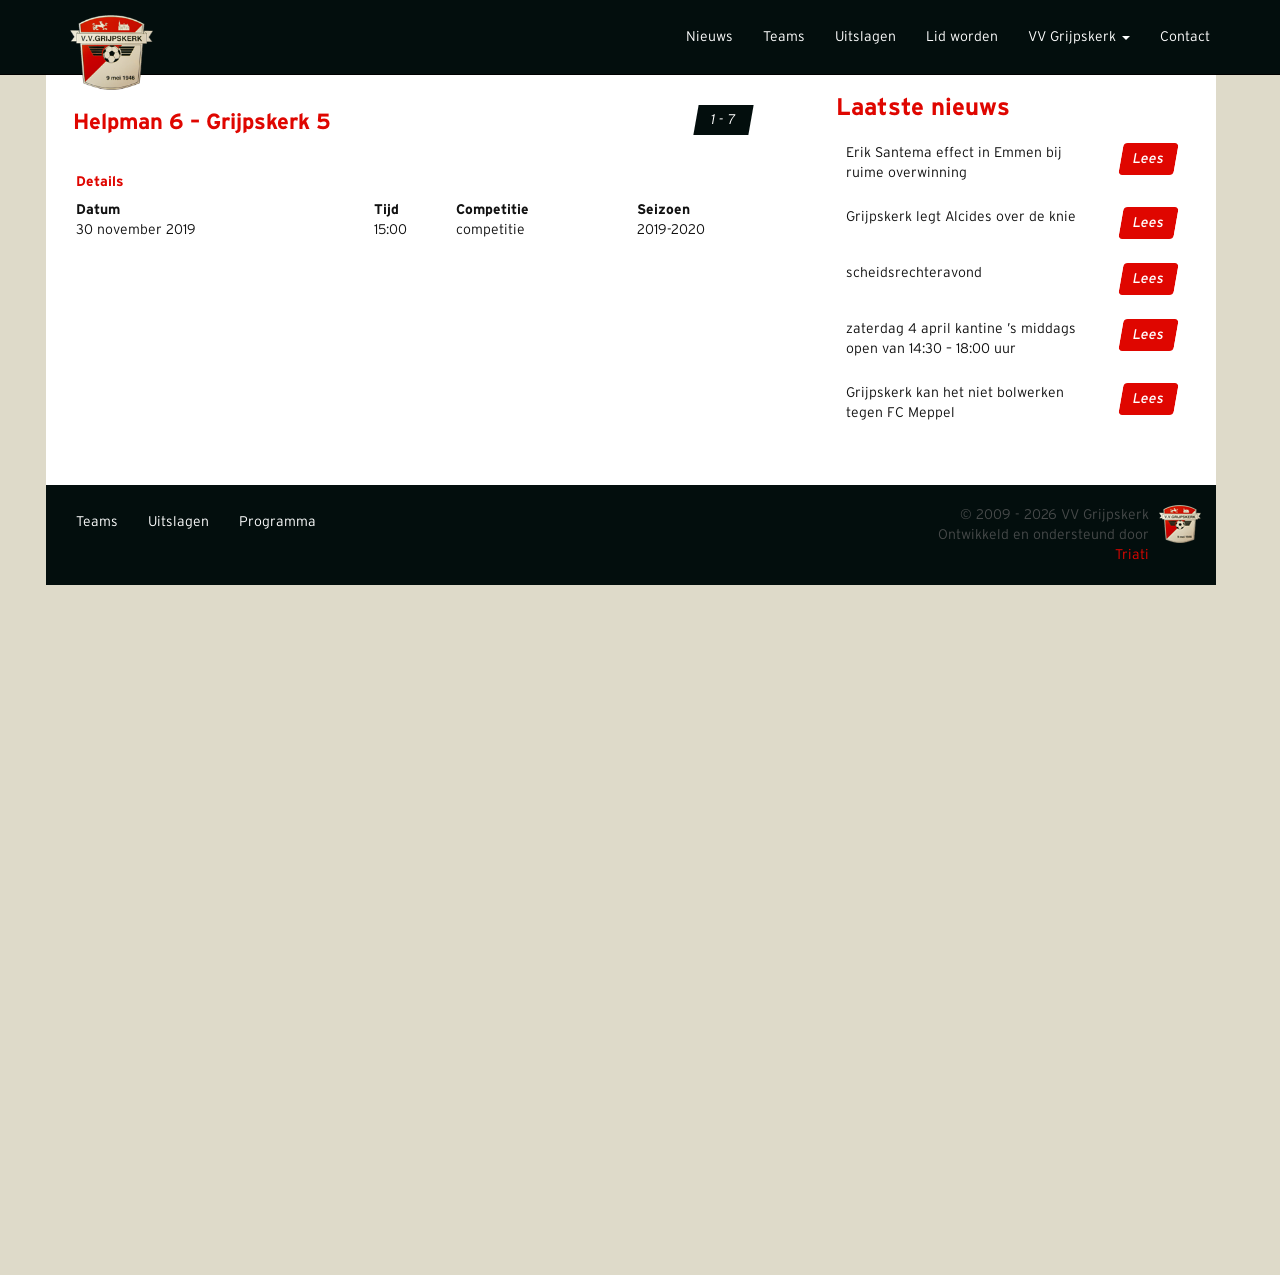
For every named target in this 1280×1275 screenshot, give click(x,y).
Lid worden (962, 37)
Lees (1148, 159)
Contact (1185, 37)
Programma (277, 522)
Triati (1132, 555)
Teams (784, 37)
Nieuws (709, 37)
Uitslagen (865, 37)
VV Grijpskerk (1079, 37)
